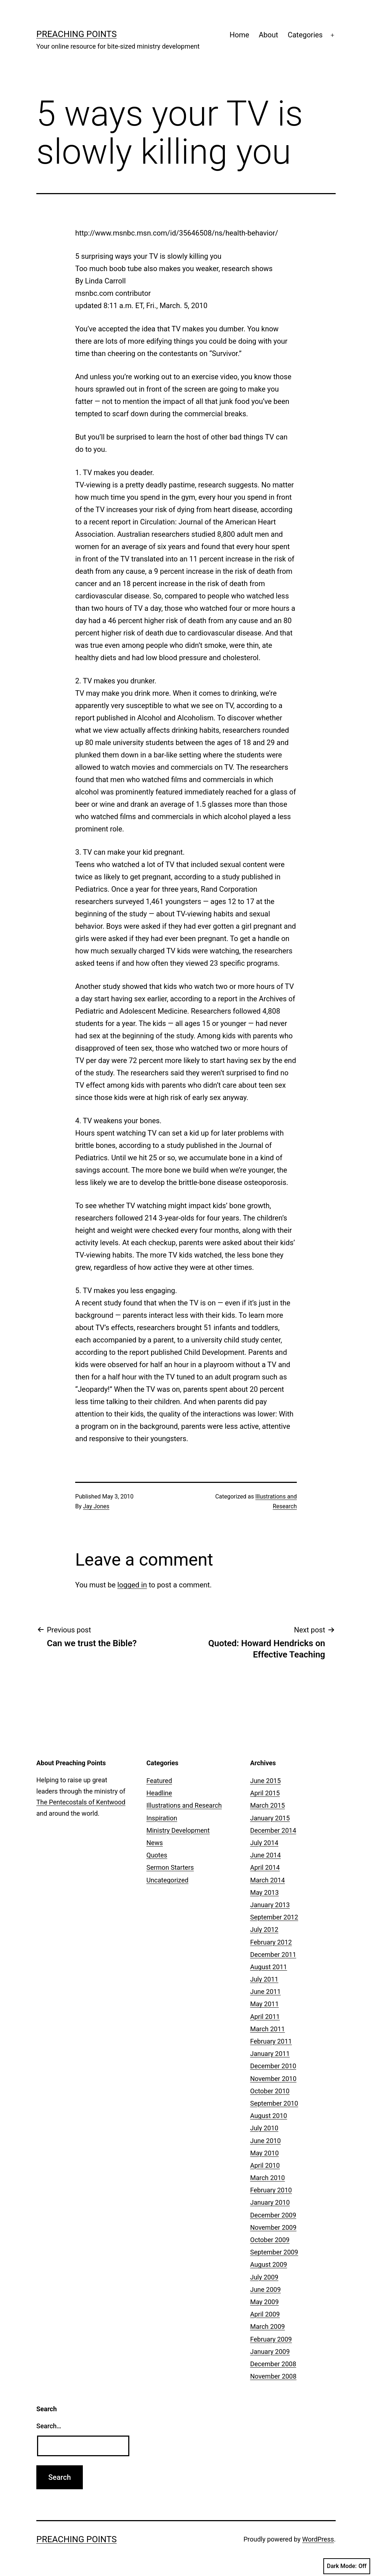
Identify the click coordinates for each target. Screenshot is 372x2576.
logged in (132, 1585)
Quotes (156, 1855)
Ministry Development (178, 1830)
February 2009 (271, 2339)
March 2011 (267, 2029)
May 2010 (264, 2153)
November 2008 (273, 2376)
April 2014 (265, 1867)
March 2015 (267, 1805)
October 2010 (270, 2091)
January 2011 (270, 2053)
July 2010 (264, 2128)
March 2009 (267, 2326)
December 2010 (273, 2066)
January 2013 (270, 1905)
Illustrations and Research (184, 1805)
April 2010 (265, 2165)
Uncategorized (167, 1880)
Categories (305, 34)
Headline (159, 1793)
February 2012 (271, 1942)
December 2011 (273, 1954)
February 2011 (271, 2041)
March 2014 (267, 1880)
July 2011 (264, 1979)
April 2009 (265, 2314)
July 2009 (264, 2277)
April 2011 (265, 2016)
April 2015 (265, 1793)
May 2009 (264, 2302)
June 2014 (265, 1855)
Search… (48, 2426)
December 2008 (273, 2364)
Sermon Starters (170, 1867)
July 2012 (264, 1929)
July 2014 (264, 1843)
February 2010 (271, 2190)
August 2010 (268, 2115)
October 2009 (270, 2240)
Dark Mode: (347, 2566)
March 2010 (267, 2178)
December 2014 (273, 1830)
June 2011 (265, 1991)
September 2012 (274, 1917)
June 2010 (265, 2140)
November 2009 (273, 2227)
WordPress (318, 2539)
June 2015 (265, 1780)
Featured (159, 1780)
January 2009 (270, 2351)
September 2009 (274, 2252)
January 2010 (270, 2202)
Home (239, 34)
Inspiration (161, 1818)
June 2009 (265, 2289)
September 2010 (274, 2103)
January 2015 (270, 1818)
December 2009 (273, 2215)
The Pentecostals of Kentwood (80, 1802)
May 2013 (264, 1892)
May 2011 (264, 2004)
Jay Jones (96, 1506)
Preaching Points (76, 34)
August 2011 (268, 1967)
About (268, 34)
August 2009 (268, 2264)
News (154, 1843)
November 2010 (273, 2078)
